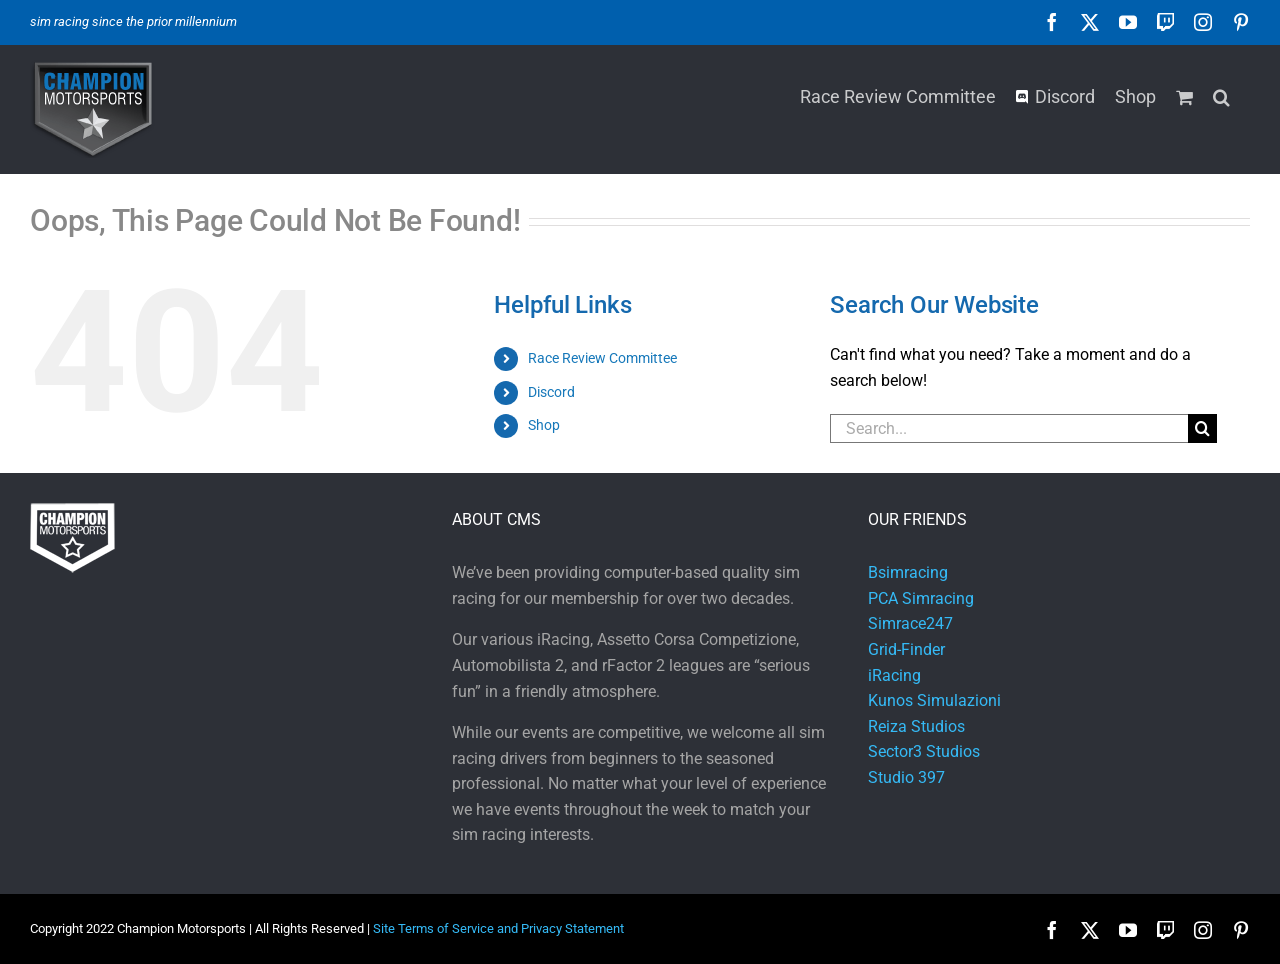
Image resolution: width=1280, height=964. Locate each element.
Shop (544, 425)
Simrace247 (910, 623)
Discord (551, 392)
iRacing (894, 675)
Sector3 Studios (924, 751)
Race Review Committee (602, 358)
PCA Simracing (921, 598)
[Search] (1202, 428)
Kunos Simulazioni (934, 700)
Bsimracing (908, 572)
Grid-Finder (906, 649)
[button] (1221, 95)
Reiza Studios (916, 726)
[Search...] (1009, 428)
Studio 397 (906, 777)
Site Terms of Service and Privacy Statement (498, 928)
